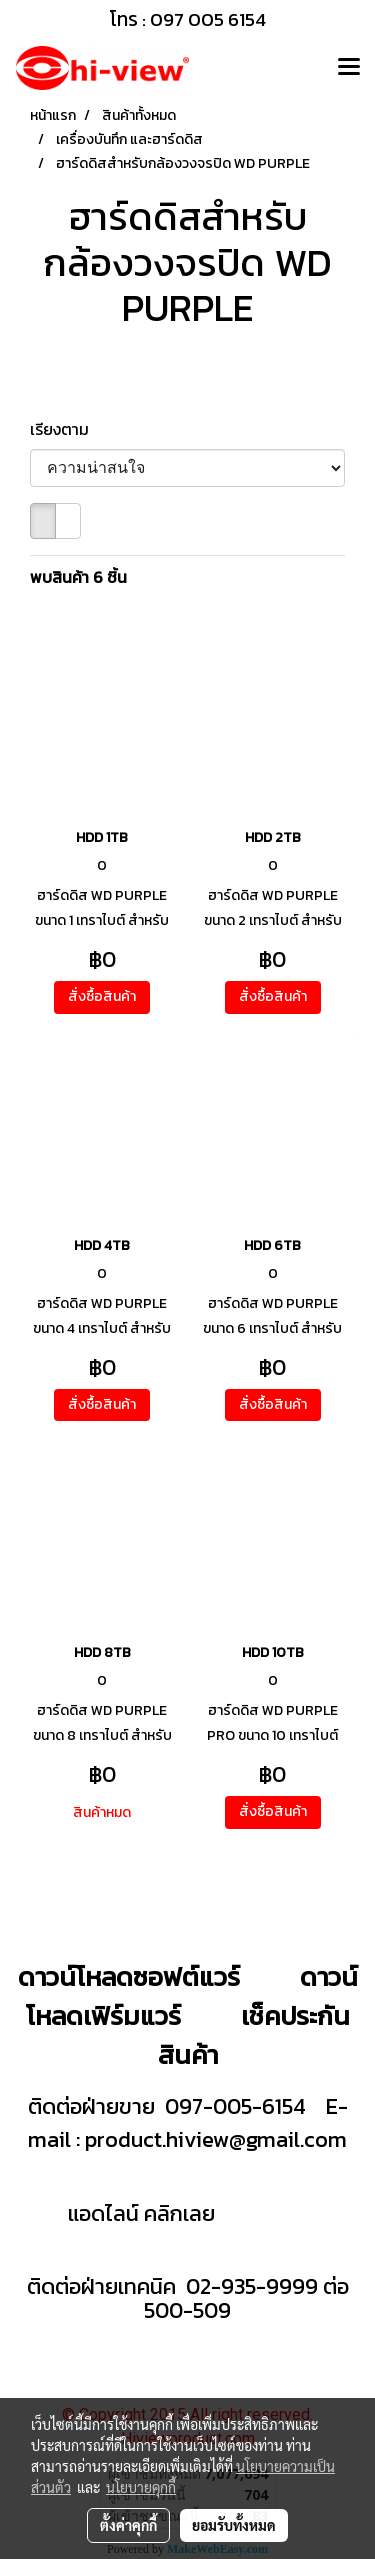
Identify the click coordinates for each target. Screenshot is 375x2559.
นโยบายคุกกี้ (141, 2487)
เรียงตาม (65, 429)
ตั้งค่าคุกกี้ (128, 2525)
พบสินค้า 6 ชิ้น (78, 577)
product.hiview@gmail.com (216, 2139)
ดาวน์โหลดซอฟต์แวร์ (129, 1976)
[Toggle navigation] (349, 68)
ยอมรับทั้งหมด (234, 2525)
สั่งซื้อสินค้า (102, 996)
